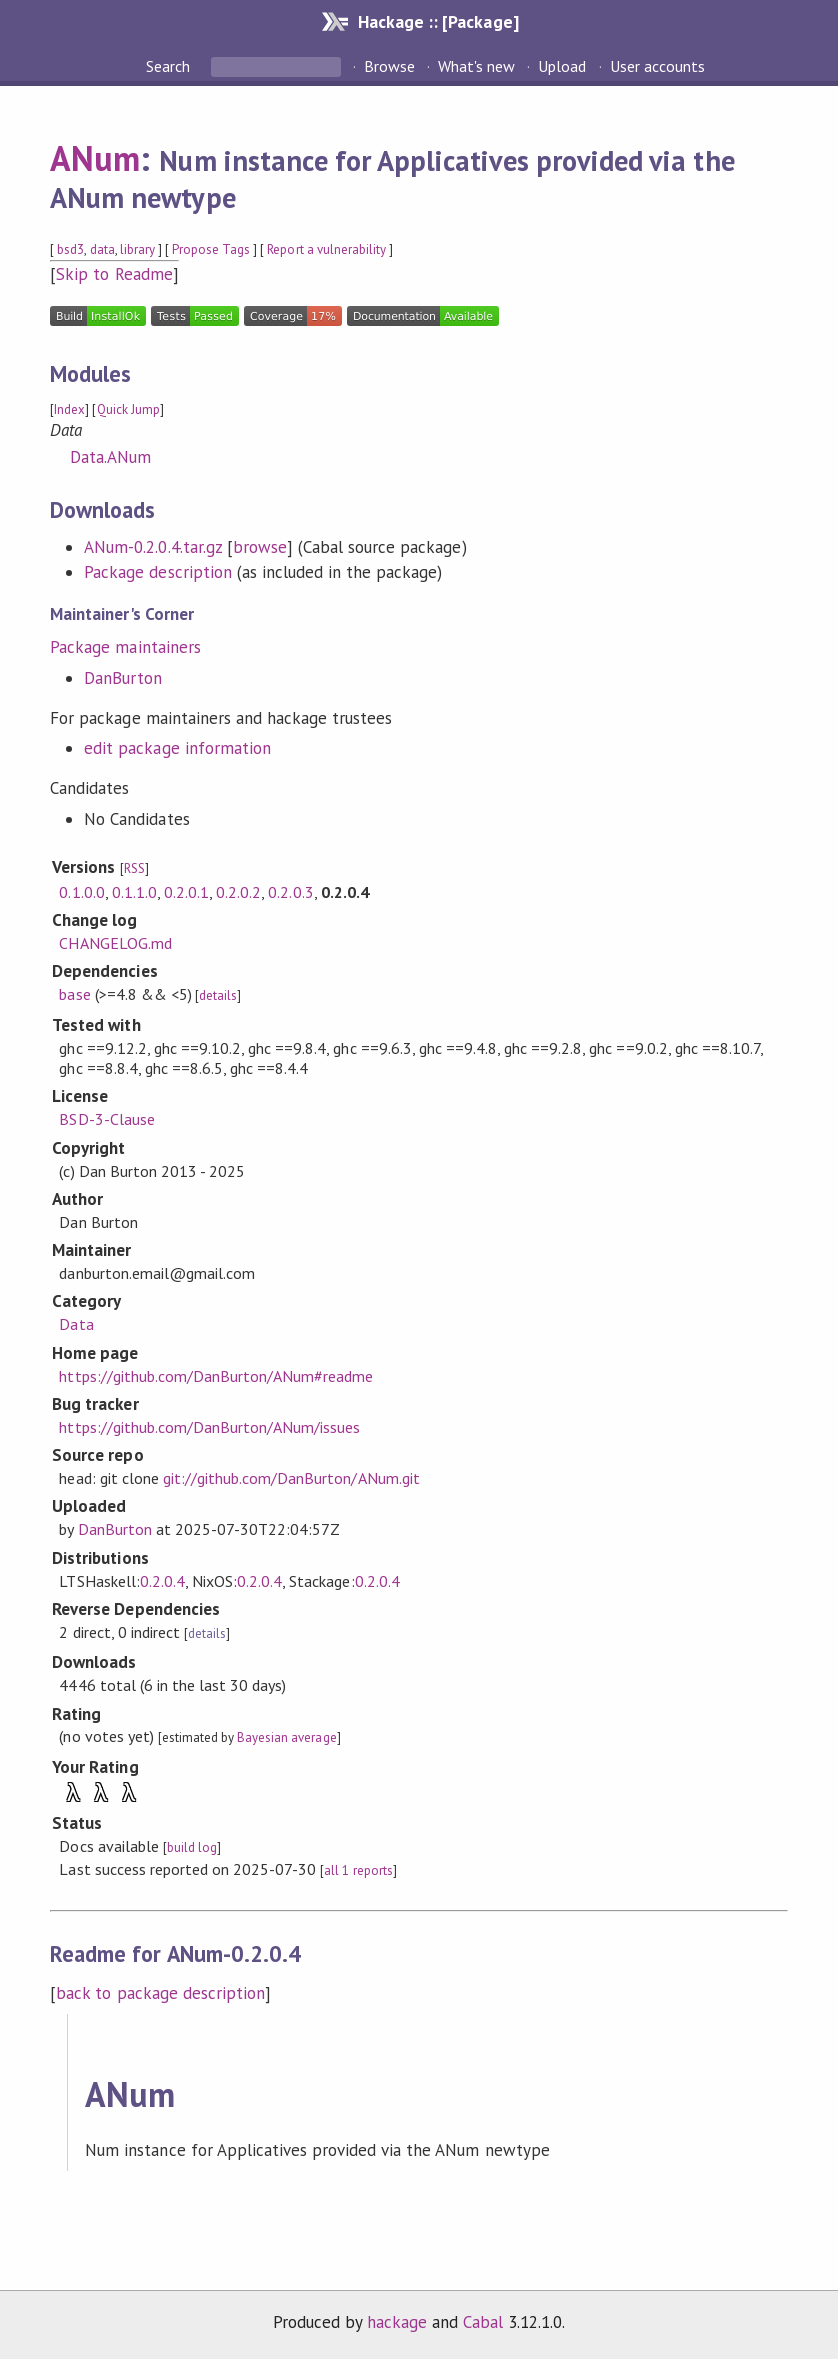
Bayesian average (286, 1737)
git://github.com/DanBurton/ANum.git (291, 1478)
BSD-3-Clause (106, 1119)
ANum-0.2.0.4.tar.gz (152, 547)
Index (69, 409)
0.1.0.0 (81, 892)
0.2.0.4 (162, 1581)
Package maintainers (125, 647)
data (102, 249)
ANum (95, 158)
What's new (476, 66)
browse (260, 547)
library (137, 249)
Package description (157, 572)
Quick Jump (128, 409)
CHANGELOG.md (115, 943)
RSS (134, 868)
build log (192, 1847)
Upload (562, 66)
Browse (389, 66)
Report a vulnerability (326, 249)
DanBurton (123, 678)
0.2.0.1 (186, 892)
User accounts (657, 66)
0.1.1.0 (134, 892)
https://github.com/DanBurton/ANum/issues (209, 1427)
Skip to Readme (114, 274)
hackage (397, 2322)
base (74, 994)
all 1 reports (358, 1870)
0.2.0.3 (290, 892)
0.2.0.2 (238, 892)
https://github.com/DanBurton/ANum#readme (216, 1376)
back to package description (160, 1993)
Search (170, 66)
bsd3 (70, 249)
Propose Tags (211, 249)
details (218, 995)
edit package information (177, 748)
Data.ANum (110, 457)
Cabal (483, 2322)
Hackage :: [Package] (438, 21)
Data (76, 1324)
